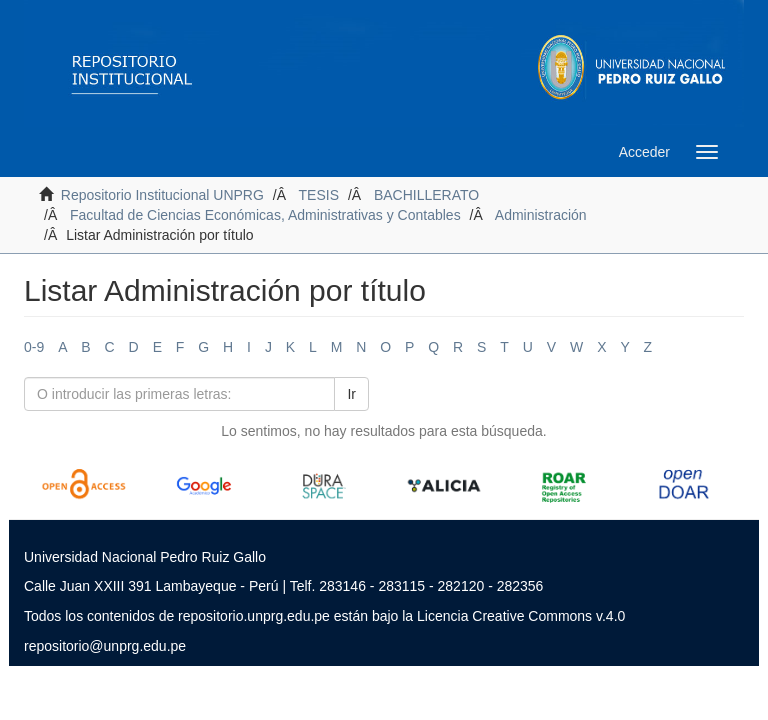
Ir (351, 394)
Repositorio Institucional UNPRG (162, 195)
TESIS (319, 195)
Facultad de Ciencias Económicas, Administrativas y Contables (265, 215)
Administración (541, 215)
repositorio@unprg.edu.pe (105, 646)
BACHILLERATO (426, 195)
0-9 (34, 347)
